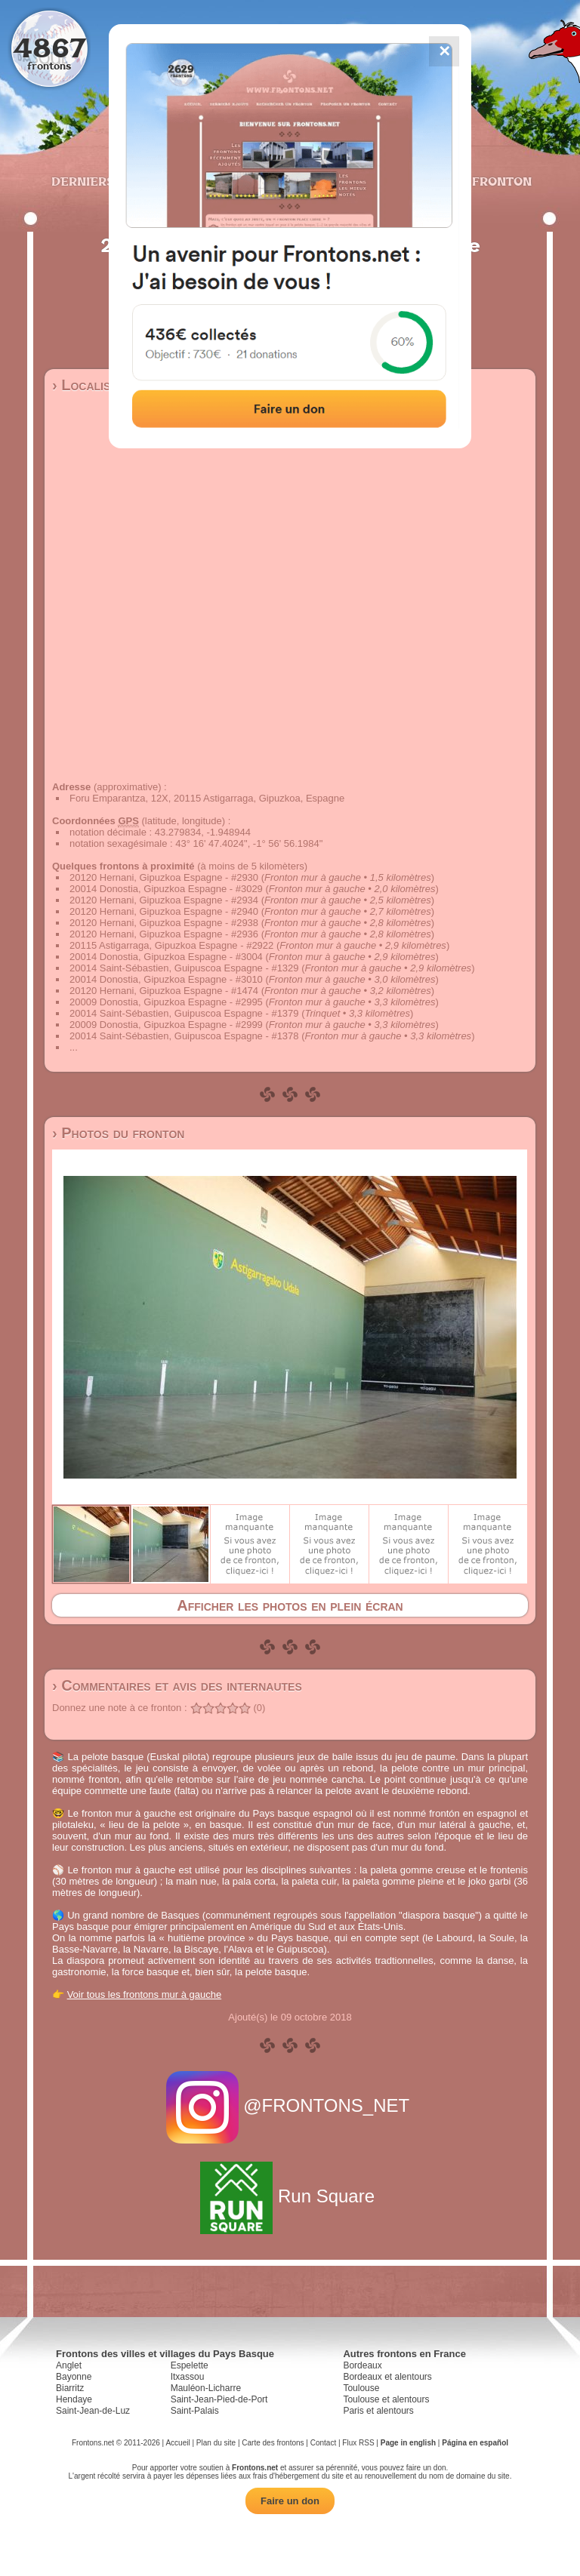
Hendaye (74, 2399)
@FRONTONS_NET (290, 2105)
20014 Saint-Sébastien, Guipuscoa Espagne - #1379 (184, 1013)
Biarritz (70, 2388)
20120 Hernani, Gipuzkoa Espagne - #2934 (163, 900)
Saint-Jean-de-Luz (93, 2410)
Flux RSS (358, 2443)
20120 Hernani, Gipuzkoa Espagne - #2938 (163, 922)
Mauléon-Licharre (206, 2388)
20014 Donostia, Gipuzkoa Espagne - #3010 (166, 979)
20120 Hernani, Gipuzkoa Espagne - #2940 (163, 911)
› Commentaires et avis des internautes (177, 1685)
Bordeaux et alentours (387, 2376)
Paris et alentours (378, 2410)
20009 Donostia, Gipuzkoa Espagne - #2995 (166, 1002)
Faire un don (290, 2501)
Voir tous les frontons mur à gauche (144, 1994)
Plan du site (216, 2443)
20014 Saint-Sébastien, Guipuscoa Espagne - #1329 (184, 968)
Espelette (189, 2365)
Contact (323, 2443)
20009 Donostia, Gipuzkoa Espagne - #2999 (166, 1024)
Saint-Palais (195, 2410)
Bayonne (73, 2376)
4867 (49, 47)
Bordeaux (362, 2365)
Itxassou (188, 2376)
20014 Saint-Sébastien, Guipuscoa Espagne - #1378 (184, 1036)
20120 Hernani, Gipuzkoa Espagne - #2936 (163, 934)
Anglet (69, 2365)
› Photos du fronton (118, 1133)
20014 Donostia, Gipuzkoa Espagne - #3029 (166, 888)
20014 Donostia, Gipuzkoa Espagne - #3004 (166, 956)
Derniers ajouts (108, 181)
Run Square (289, 2196)
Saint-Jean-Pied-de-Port (219, 2399)
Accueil (177, 2443)
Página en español (475, 2443)
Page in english (408, 2443)
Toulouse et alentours (386, 2399)
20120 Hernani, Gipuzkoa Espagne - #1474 (163, 990)
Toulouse (361, 2388)
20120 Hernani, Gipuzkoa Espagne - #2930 (163, 877)
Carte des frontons (273, 2443)
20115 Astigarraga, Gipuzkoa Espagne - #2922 (171, 945)
